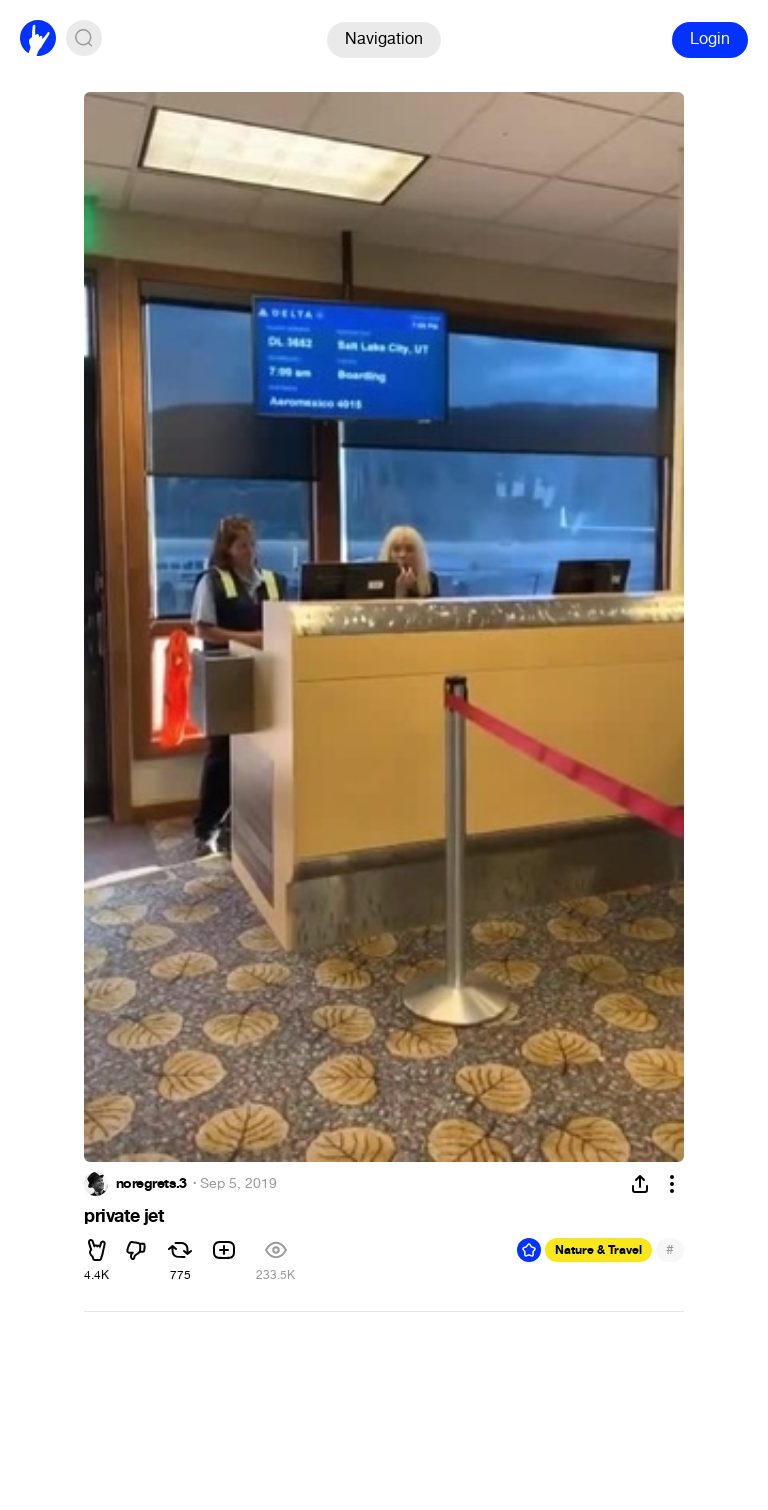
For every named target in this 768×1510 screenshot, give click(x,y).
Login (710, 38)
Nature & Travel (598, 1250)
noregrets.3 (151, 1184)
